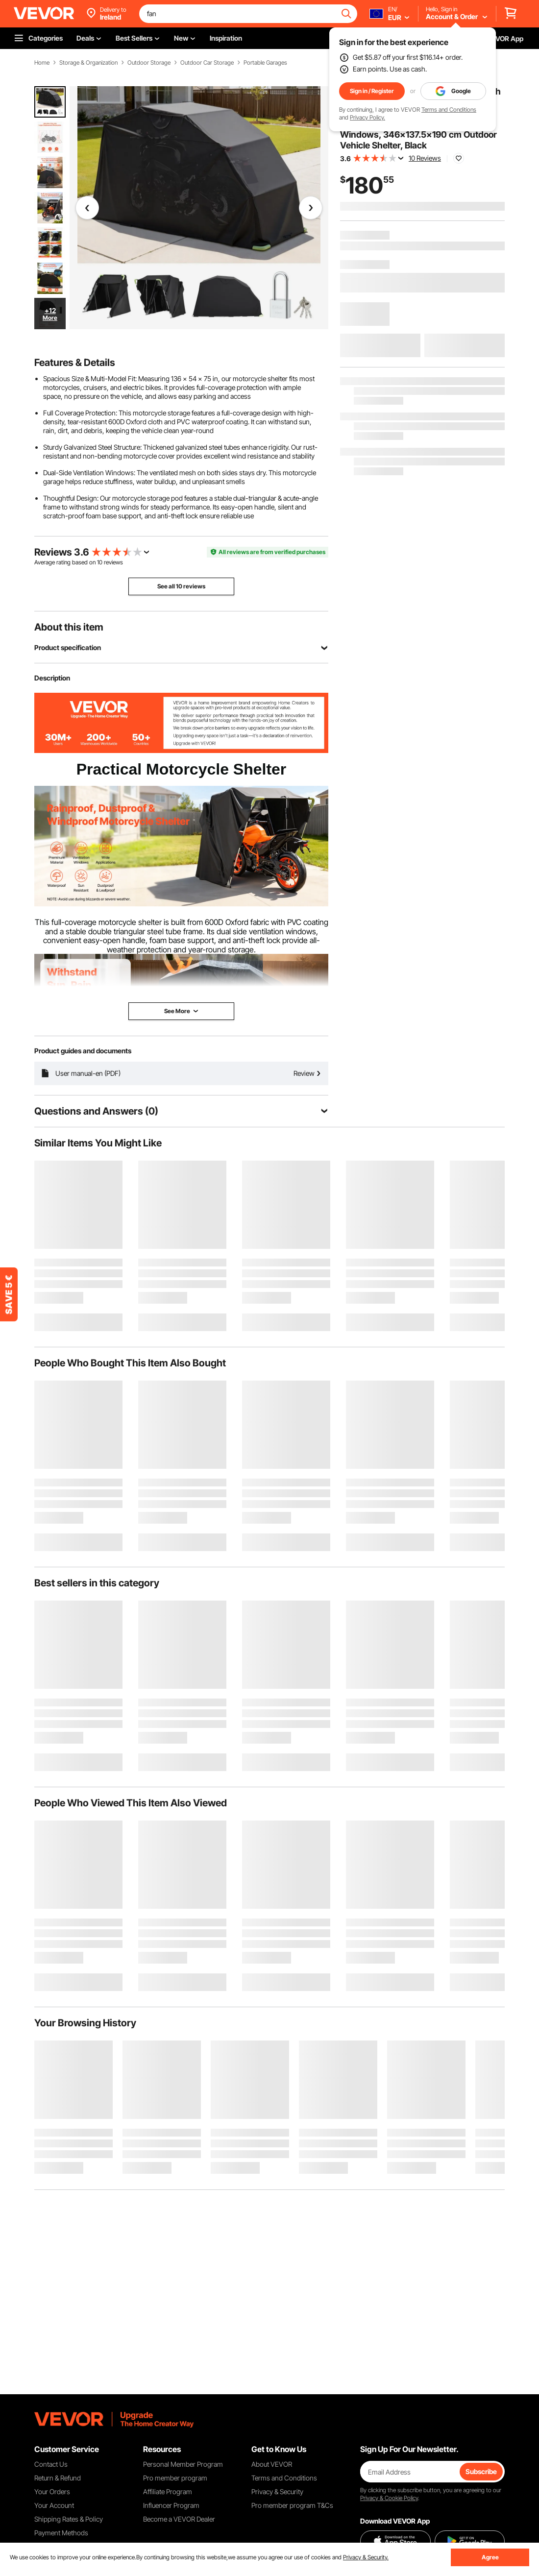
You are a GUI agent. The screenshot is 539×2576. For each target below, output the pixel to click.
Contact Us (51, 2464)
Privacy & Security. (366, 2557)
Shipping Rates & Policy (68, 2519)
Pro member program (175, 2478)
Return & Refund (57, 2478)
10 (99, 562)
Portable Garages (265, 62)
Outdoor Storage (149, 62)
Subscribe (481, 2471)
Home (41, 62)
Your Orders (52, 2491)
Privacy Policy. (367, 117)
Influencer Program (171, 2505)
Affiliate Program (167, 2491)
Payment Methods (61, 2532)
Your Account (54, 2505)
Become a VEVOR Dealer (179, 2519)
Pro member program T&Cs (292, 2505)
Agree (490, 2557)
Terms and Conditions (448, 109)
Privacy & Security (277, 2491)
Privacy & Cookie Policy (389, 2498)
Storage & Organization (88, 62)
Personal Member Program (183, 2464)
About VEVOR (271, 2464)
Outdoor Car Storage (207, 62)
